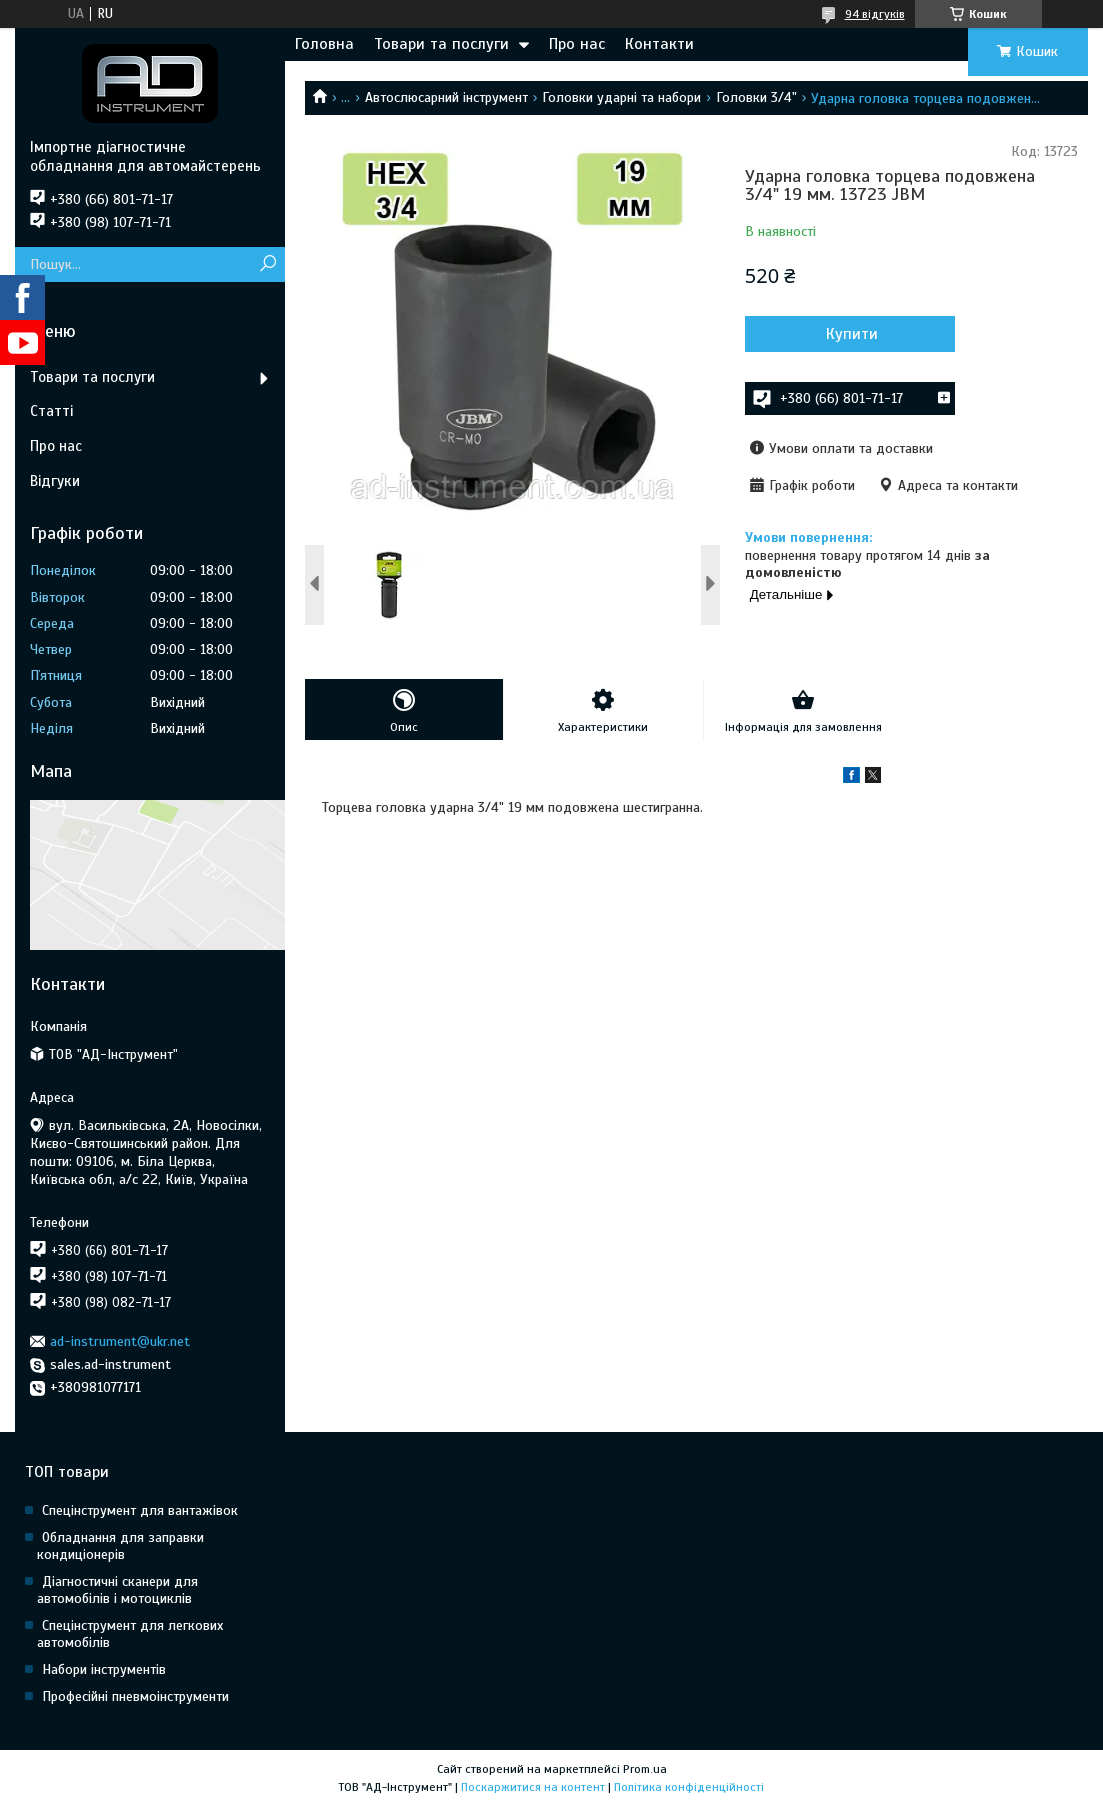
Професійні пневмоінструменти (135, 1696)
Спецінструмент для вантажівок (140, 1510)
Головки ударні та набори (621, 97)
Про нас (577, 44)
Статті (51, 411)
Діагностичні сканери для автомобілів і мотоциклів (117, 1590)
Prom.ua (645, 1769)
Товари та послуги (441, 44)
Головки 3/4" (756, 97)
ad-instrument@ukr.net (120, 1341)
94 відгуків (875, 14)
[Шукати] (267, 264)
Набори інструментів (104, 1669)
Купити (852, 334)
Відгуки (55, 481)
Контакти (659, 44)
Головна (324, 44)
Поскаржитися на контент (533, 1787)
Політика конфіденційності (689, 1787)
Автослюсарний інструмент (446, 97)
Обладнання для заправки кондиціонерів (120, 1546)
